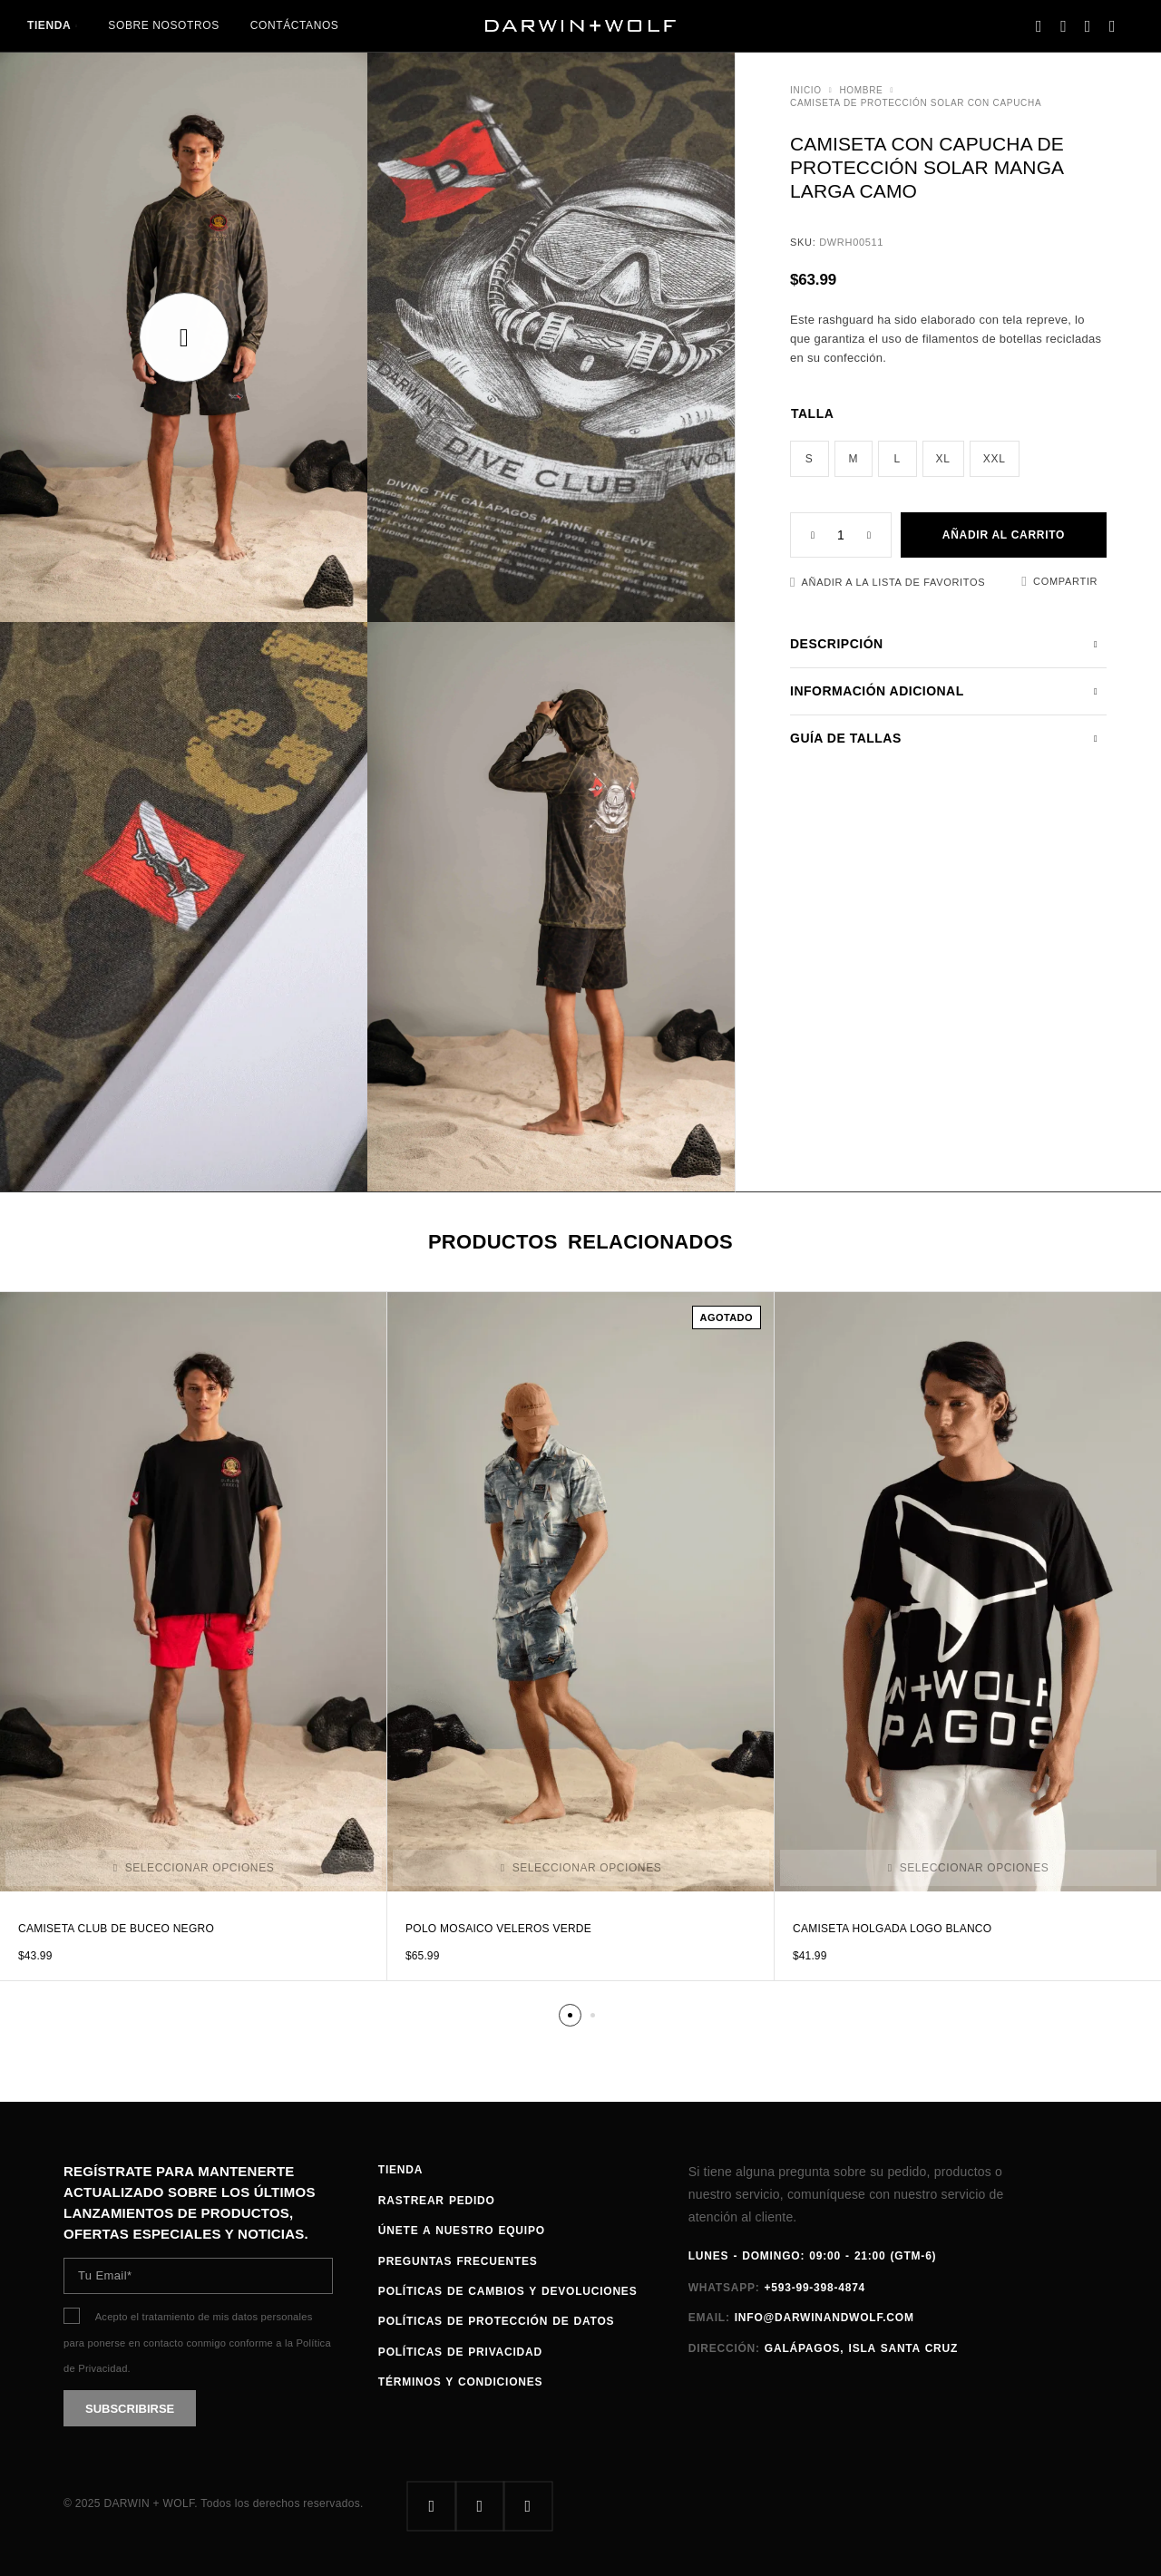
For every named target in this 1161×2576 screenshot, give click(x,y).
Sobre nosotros (163, 25)
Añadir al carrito (1003, 535)
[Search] (1063, 26)
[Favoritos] (1088, 26)
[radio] (809, 459)
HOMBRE (861, 90)
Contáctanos (294, 25)
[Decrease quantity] (803, 535)
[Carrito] (1112, 26)
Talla (812, 413)
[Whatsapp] (527, 2507)
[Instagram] (479, 2507)
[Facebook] (431, 2507)
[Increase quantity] (879, 535)
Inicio (806, 90)
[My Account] (1039, 26)
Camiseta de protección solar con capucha (915, 103)
